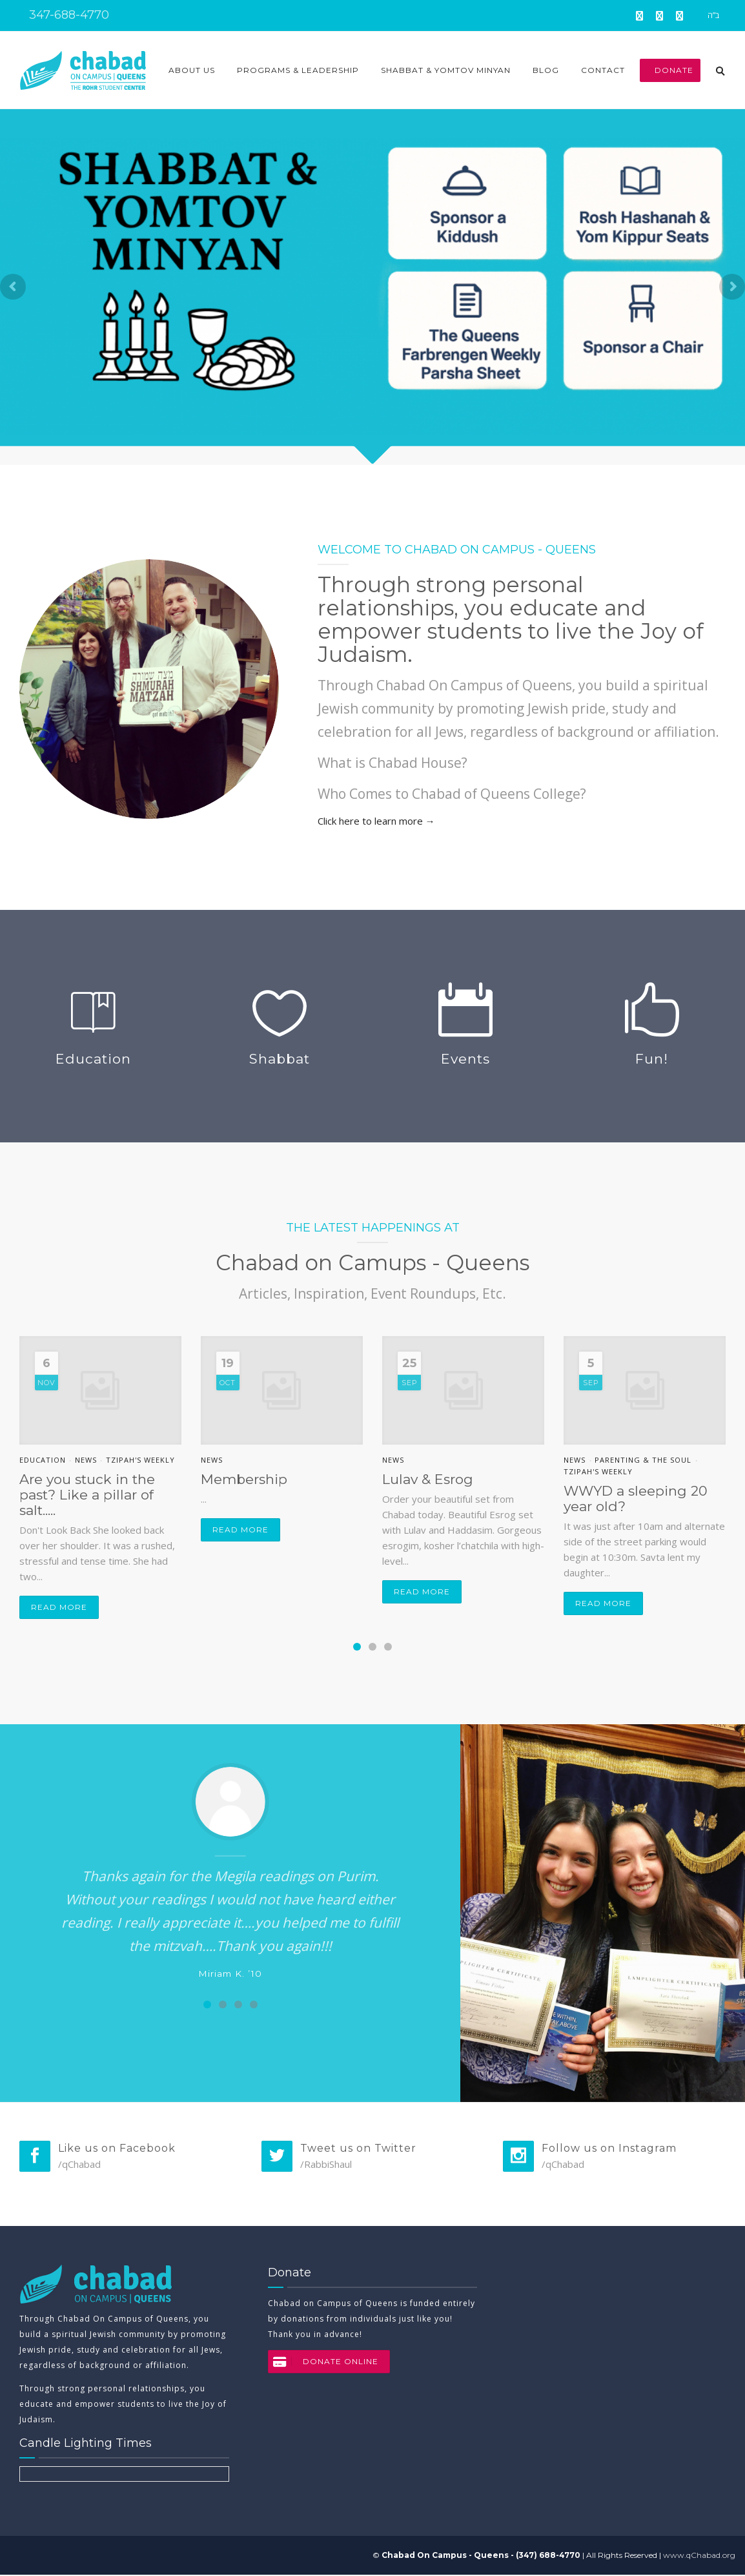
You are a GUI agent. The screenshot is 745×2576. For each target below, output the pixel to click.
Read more (59, 1607)
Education (42, 1460)
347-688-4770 (67, 15)
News (86, 1460)
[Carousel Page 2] (372, 1647)
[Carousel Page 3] (388, 1647)
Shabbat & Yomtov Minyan (446, 70)
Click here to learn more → (376, 820)
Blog (546, 70)
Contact (603, 70)
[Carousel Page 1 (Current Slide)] (357, 1647)
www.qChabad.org (699, 2556)
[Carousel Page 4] (254, 2004)
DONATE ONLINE (323, 2363)
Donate (670, 70)
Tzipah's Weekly (140, 1460)
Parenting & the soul (643, 1460)
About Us (191, 70)
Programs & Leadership (298, 70)
